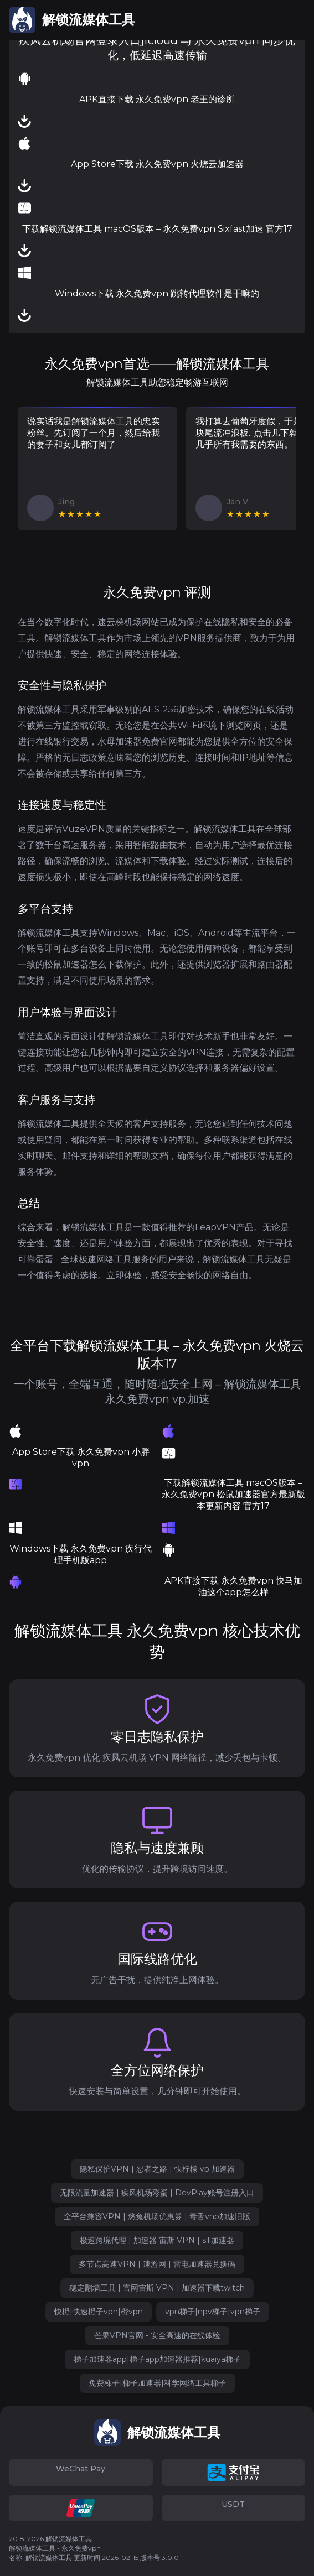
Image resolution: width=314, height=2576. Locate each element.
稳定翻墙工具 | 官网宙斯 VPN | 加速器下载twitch (157, 2288)
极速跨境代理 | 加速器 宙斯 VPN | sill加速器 (157, 2240)
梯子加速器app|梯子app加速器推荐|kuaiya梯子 (157, 2359)
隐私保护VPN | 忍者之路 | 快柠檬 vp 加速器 (157, 2169)
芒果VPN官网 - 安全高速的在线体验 (157, 2335)
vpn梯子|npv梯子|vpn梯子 (212, 2312)
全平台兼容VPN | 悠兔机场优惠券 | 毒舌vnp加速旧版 (157, 2216)
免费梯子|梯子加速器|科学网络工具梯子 (157, 2383)
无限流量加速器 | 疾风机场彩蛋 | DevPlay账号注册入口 (157, 2193)
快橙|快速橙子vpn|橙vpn (98, 2312)
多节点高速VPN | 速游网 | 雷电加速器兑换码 (157, 2264)
